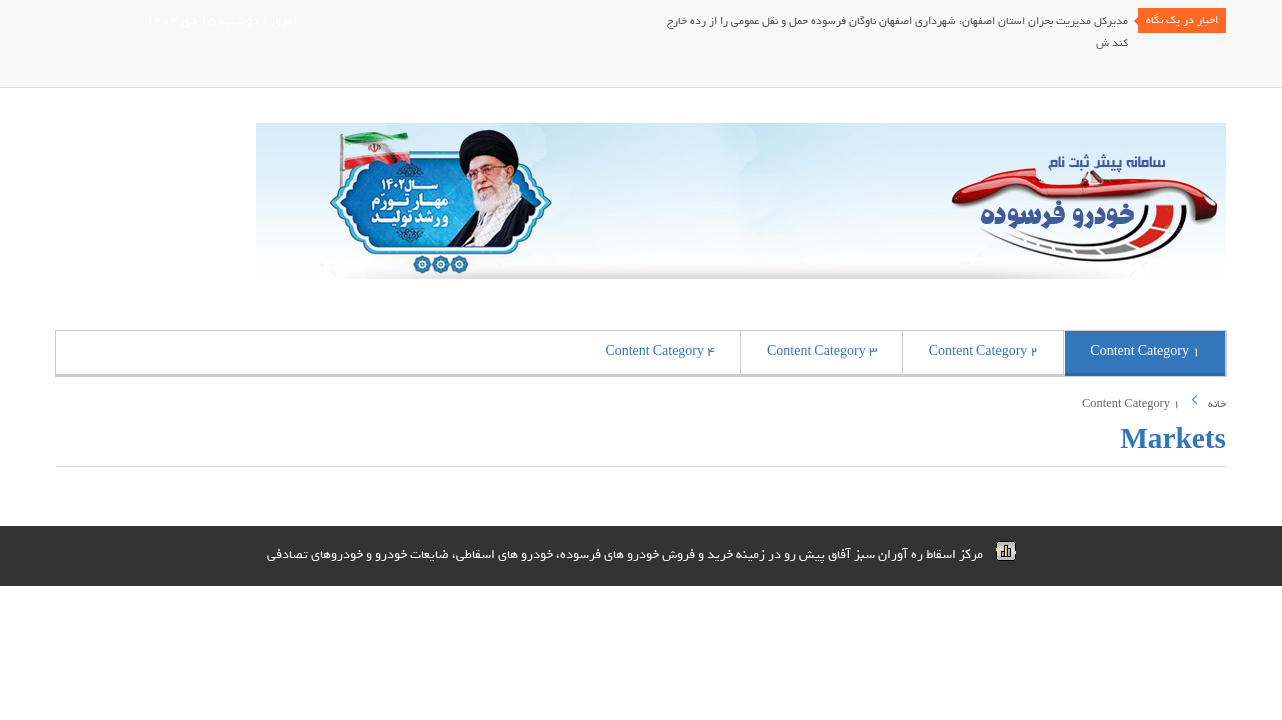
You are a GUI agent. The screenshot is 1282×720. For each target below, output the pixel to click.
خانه (1217, 403)
